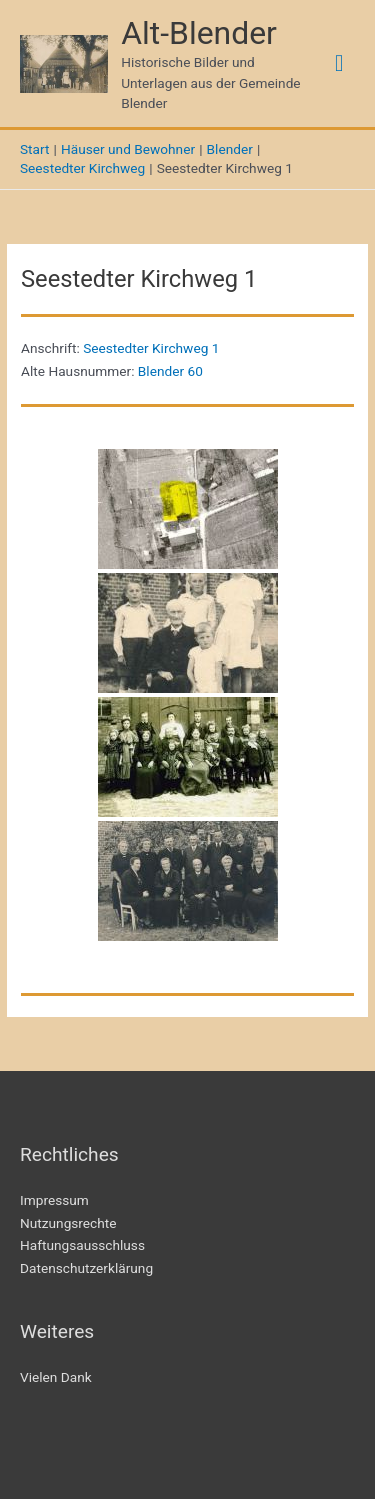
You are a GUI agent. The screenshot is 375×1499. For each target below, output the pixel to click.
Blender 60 (170, 371)
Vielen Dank (56, 1377)
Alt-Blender (199, 33)
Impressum (54, 1200)
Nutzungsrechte (68, 1223)
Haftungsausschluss (82, 1245)
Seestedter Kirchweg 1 (151, 348)
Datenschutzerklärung (86, 1268)
